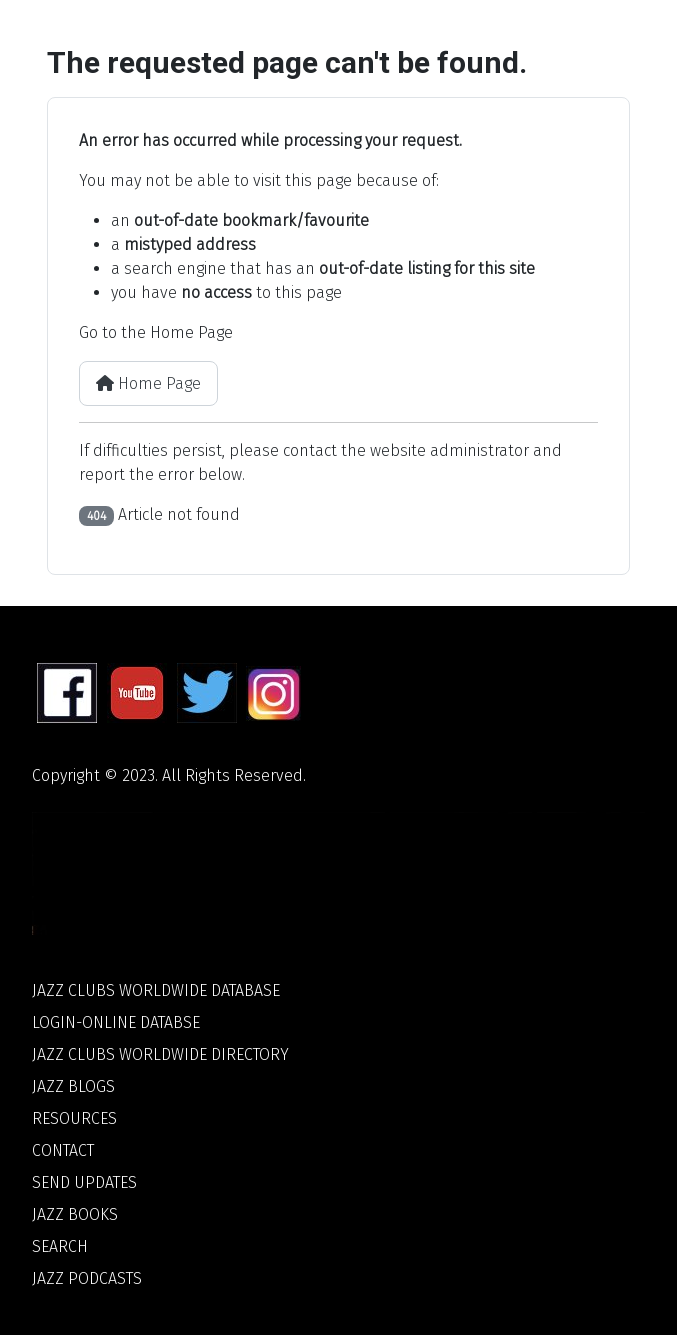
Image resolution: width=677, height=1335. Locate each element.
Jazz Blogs (73, 1086)
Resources (74, 1118)
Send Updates (84, 1182)
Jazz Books (75, 1214)
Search (60, 1246)
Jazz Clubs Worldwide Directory (160, 1054)
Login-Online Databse (116, 1022)
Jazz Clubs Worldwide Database (156, 990)
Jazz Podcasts (87, 1278)
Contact (63, 1150)
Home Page (148, 383)
